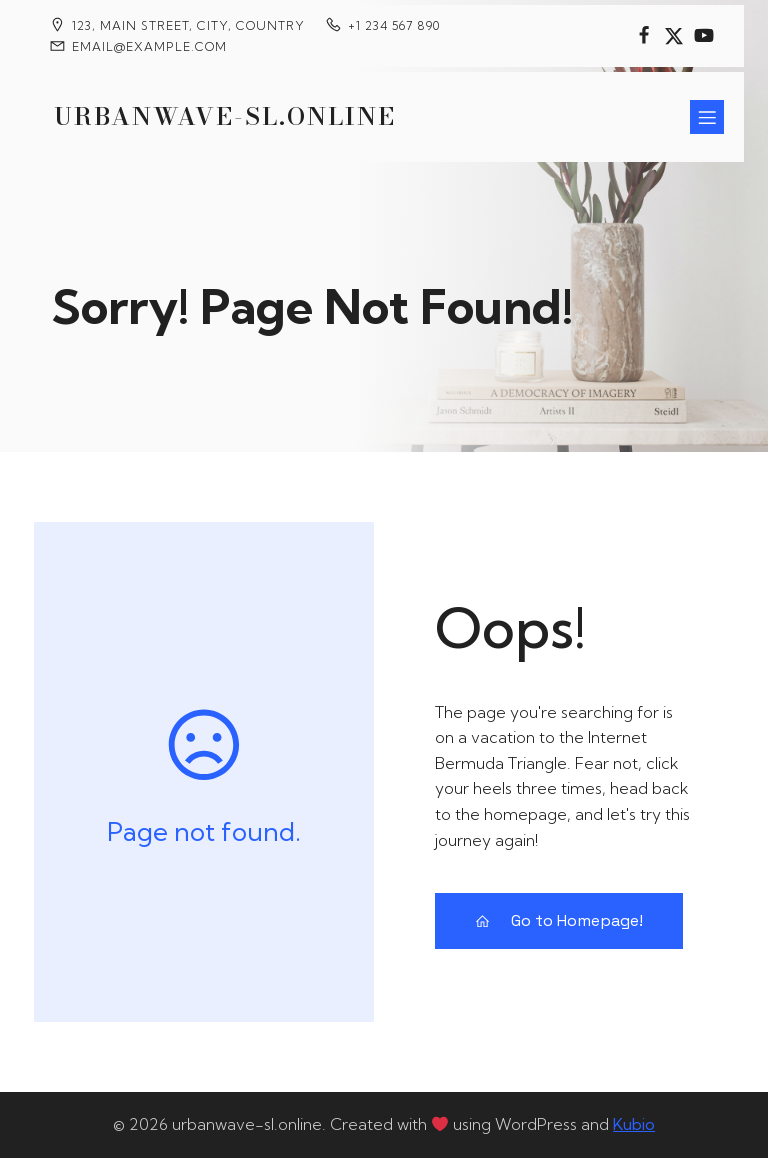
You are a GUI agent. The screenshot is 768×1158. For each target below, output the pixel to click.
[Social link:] (644, 36)
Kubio (634, 1124)
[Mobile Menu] (707, 117)
